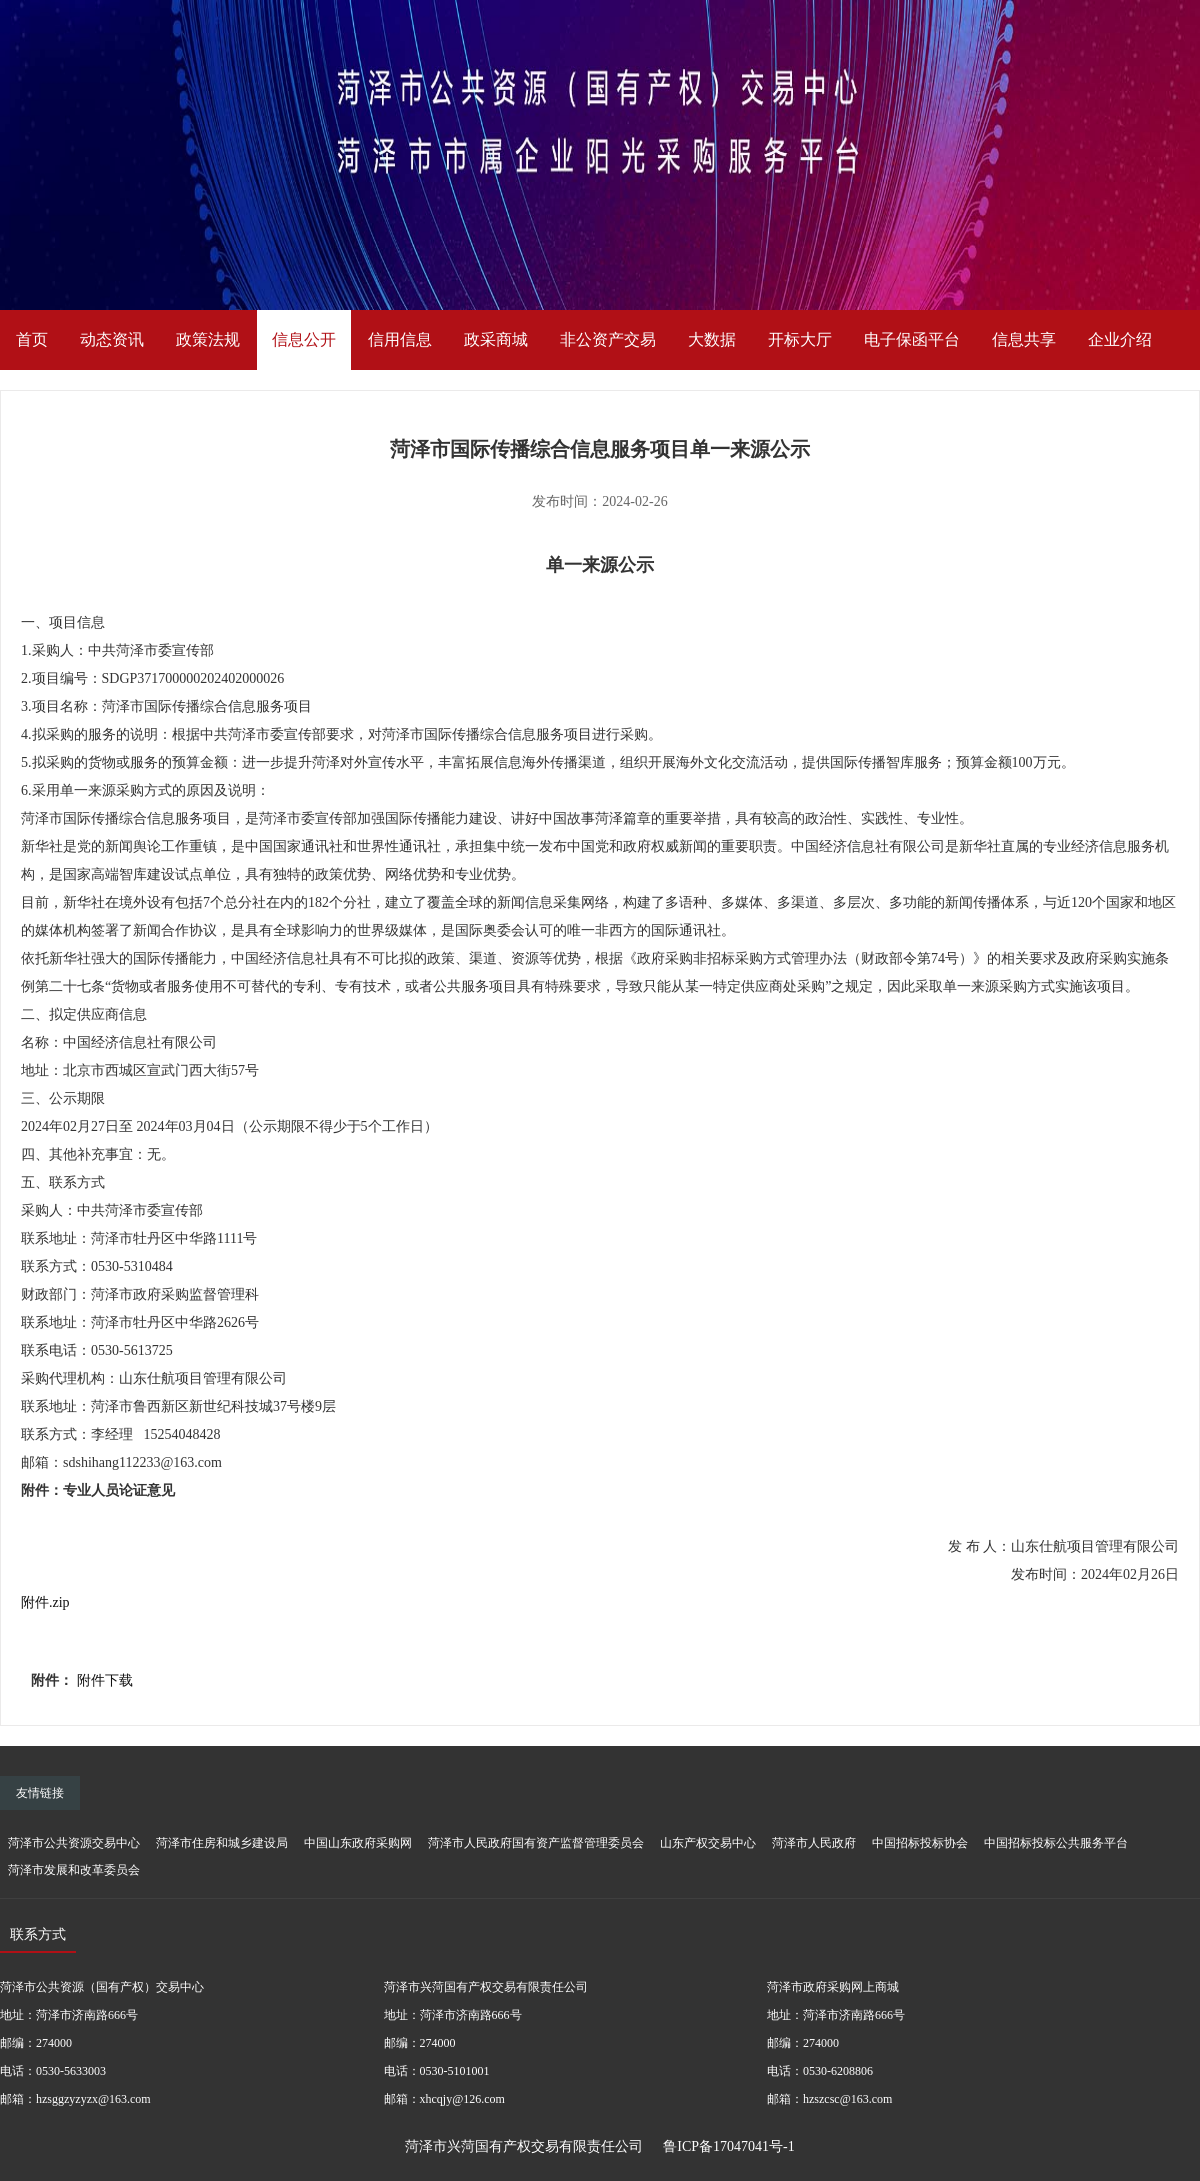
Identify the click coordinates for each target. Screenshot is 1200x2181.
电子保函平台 (912, 339)
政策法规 (208, 339)
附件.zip (45, 1602)
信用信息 (400, 339)
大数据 (712, 339)
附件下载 (105, 1680)
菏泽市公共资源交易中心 (74, 1843)
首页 (32, 339)
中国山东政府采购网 (358, 1843)
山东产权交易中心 (708, 1843)
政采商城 (496, 339)
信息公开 (304, 339)
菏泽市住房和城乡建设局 (222, 1843)
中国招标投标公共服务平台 (1056, 1843)
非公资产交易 (608, 339)
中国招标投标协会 (920, 1843)
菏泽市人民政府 (814, 1843)
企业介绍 (1120, 339)
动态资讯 (112, 339)
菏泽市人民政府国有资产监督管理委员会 (536, 1843)
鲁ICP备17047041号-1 (728, 2146)
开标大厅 (800, 339)
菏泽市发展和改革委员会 (74, 1870)
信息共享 (1024, 339)
